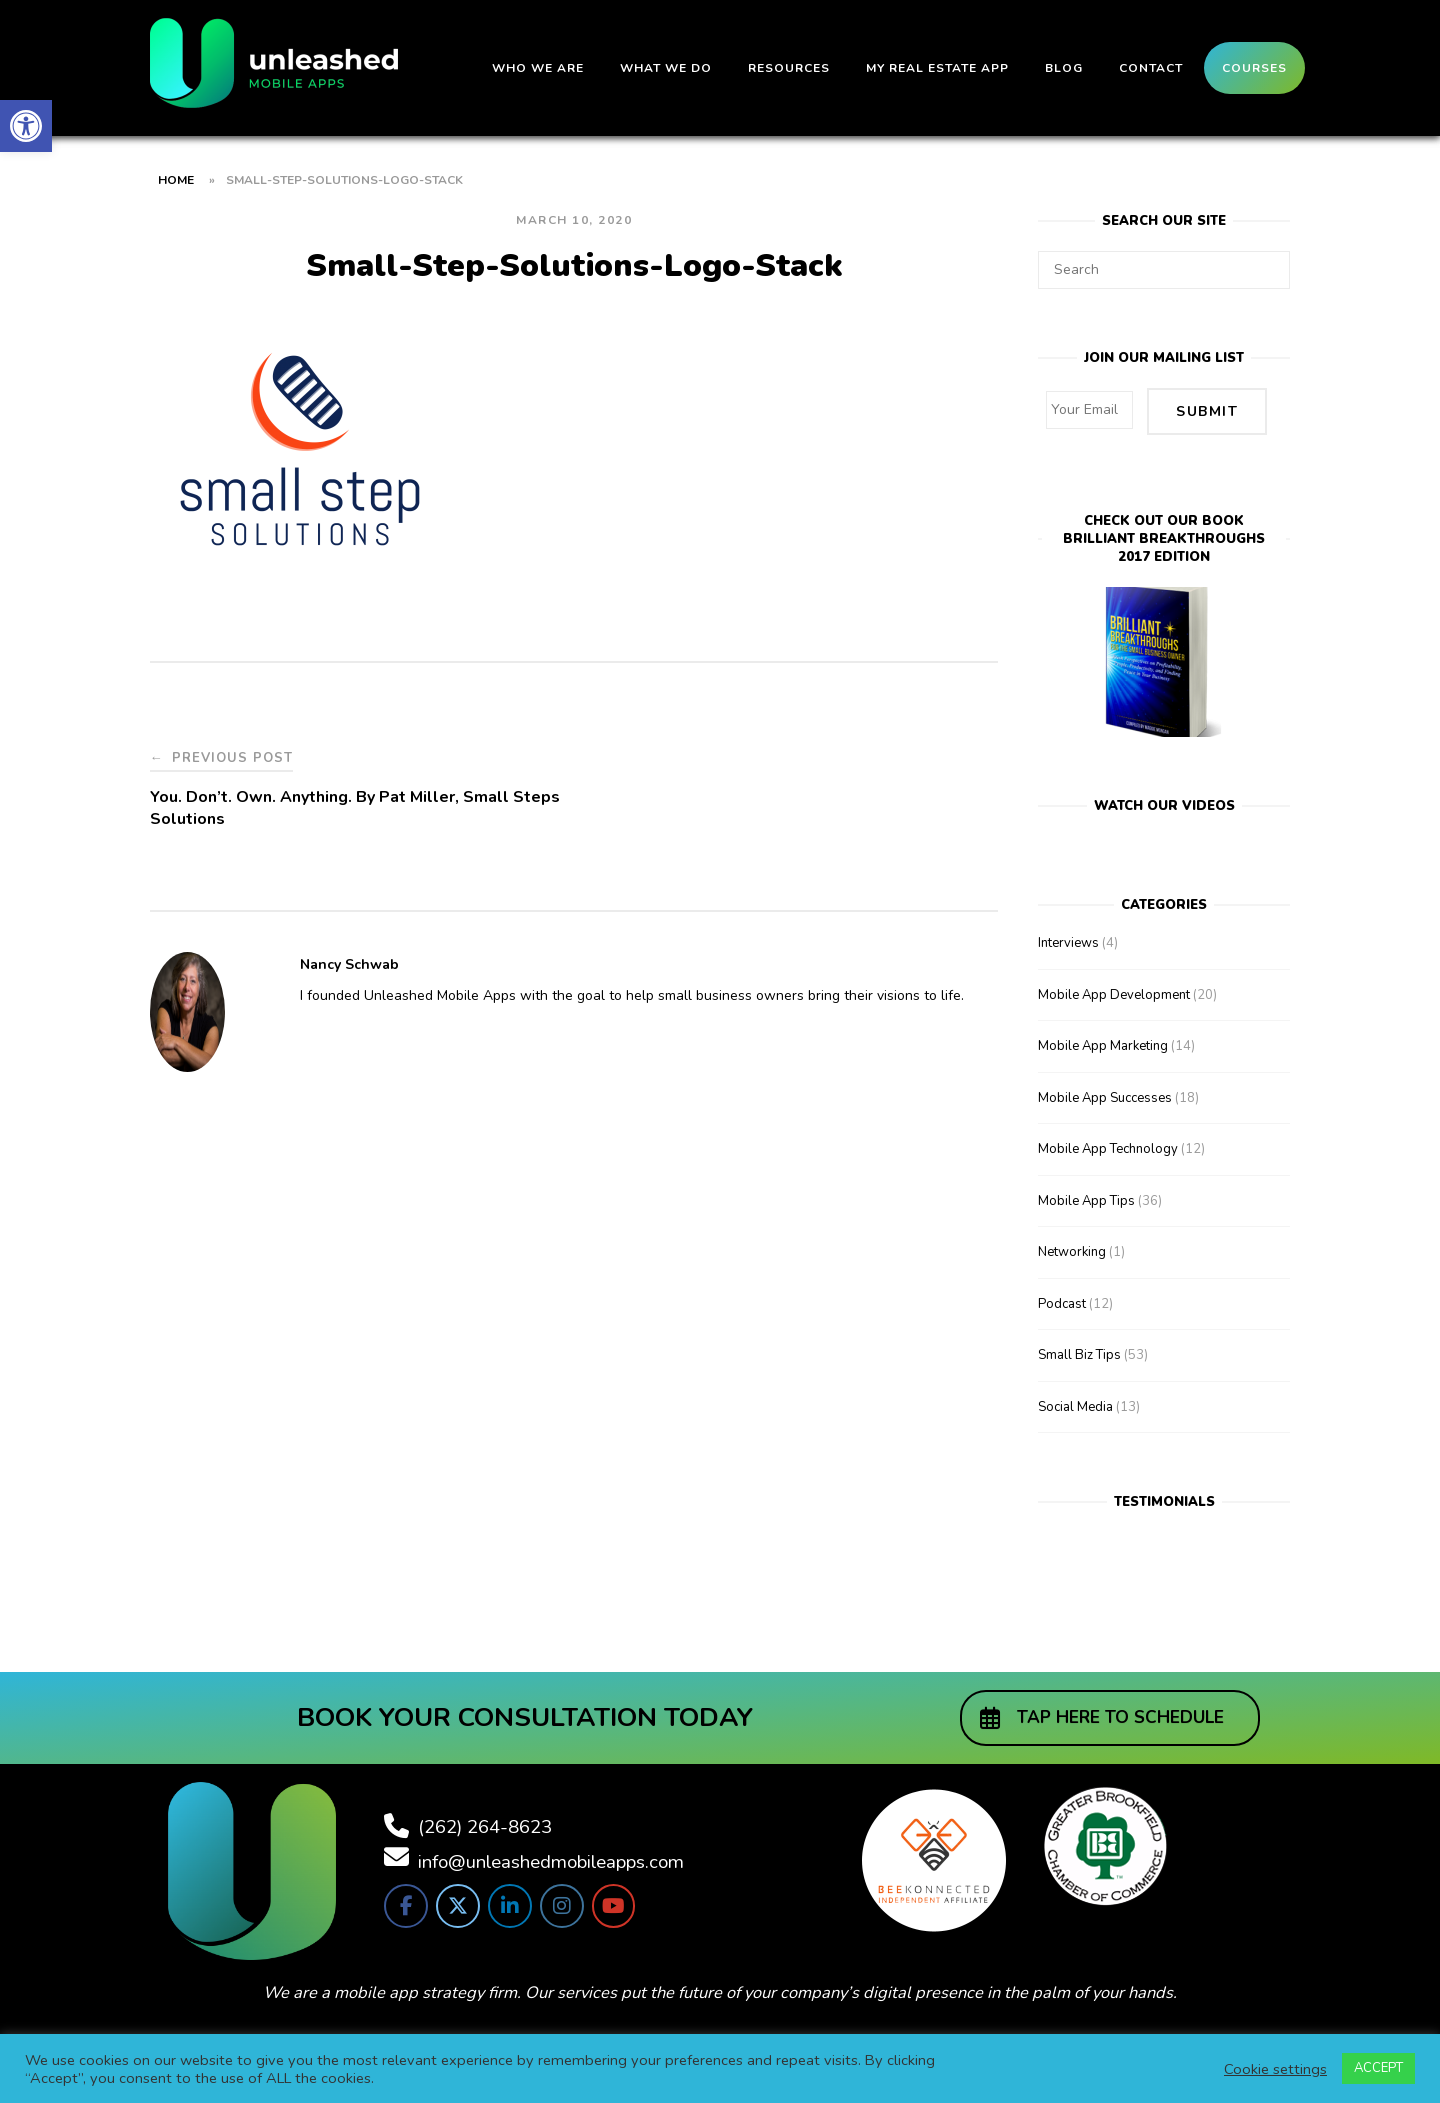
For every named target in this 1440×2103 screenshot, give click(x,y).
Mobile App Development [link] (1114, 993)
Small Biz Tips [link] (1079, 1353)
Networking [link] (1072, 1250)
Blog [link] (1064, 68)
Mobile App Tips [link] (1086, 1199)
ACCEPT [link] (1378, 2068)
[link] (26, 126)
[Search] (1267, 261)
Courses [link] (1254, 68)
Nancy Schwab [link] (349, 964)
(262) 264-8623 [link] (485, 1824)
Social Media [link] (1075, 1405)
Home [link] (176, 180)
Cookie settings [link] (1275, 2069)
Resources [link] (789, 68)
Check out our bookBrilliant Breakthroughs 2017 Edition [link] (1164, 537)
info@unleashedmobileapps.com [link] (551, 1859)
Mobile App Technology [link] (1108, 1147)
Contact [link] (1151, 68)
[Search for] (1164, 270)
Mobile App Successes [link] (1105, 1096)
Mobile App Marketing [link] (1103, 1044)
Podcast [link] (1062, 1302)
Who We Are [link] (538, 68)
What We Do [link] (666, 68)
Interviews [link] (1068, 941)
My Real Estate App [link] (937, 68)
